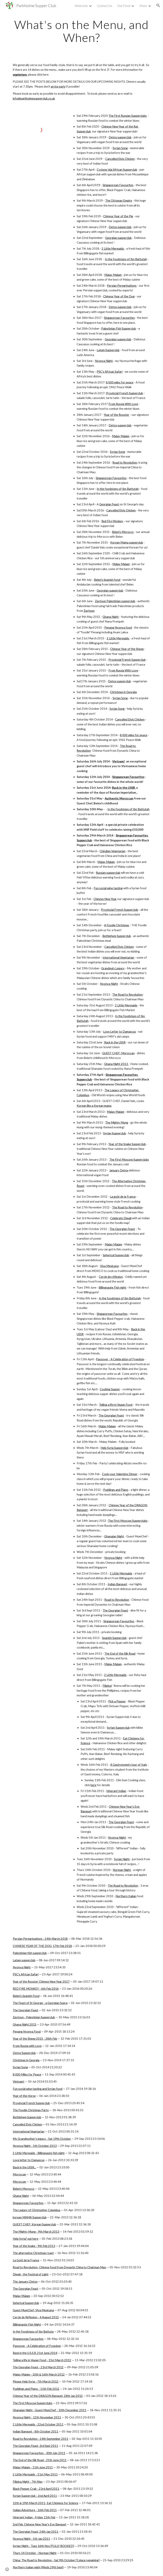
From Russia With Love (123, 404)
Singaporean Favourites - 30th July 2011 (39, 2453)
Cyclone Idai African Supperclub (117, 169)
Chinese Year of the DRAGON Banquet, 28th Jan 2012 (48, 2395)
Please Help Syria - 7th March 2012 (35, 2381)
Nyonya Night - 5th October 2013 (35, 2145)
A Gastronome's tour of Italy (128, 1764)
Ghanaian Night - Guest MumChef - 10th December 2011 (49, 2410)
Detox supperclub (120, 137)
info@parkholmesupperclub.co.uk (34, 98)
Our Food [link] (123, 5)
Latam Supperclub (108, 350)
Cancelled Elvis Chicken (120, 158)
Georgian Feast (109, 504)
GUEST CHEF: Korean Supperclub (34, 2224)
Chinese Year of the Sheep (127, 649)
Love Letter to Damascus (119, 1031)
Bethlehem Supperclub (116, 936)
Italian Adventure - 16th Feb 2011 (35, 2510)
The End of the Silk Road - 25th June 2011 (39, 2460)
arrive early (58, 86)
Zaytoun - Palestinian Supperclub (34, 2017)
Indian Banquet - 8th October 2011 (35, 2431)
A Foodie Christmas (116, 925)
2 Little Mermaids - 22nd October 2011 (38, 2424)
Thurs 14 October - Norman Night (34, 2553)
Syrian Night (122, 1859)
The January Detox (25, 2281)
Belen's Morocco (123, 532)
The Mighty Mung (116, 1122)
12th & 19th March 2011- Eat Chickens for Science (45, 2503)
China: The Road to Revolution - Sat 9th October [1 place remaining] (56, 2560)
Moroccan (19, 2174)
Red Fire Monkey (112, 521)
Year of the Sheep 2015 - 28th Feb (35, 2038)
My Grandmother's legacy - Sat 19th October (42, 2138)
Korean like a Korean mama (94, 1105)
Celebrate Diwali (120, 1218)
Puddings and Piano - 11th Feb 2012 (36, 2388)
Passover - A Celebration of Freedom (120, 1359)
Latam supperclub (24, 1960)
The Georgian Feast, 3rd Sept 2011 (35, 2445)
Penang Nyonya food (118, 627)
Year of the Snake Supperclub (127, 1144)
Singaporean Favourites (118, 185)
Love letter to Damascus (29, 2160)
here (93, 1785)
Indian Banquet (117, 1584)
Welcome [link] (81, 5)
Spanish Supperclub (114, 1638)
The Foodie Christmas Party (31, 2110)
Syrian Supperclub (114, 1133)
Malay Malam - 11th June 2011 (33, 2467)
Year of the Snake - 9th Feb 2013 (34, 2246)
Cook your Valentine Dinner (120, 1474)
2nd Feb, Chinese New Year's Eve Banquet (39, 2524)
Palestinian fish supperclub (30, 1953)
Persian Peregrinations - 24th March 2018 (40, 1938)
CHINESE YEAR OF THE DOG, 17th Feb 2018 (42, 1946)
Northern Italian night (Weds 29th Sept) (38, 2567)
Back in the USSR (123, 787)
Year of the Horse (24, 2095)
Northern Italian (126, 1896)
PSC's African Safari (109, 371)
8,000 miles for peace (119, 382)
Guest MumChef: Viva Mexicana (33, 2310)
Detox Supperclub (24, 2053)
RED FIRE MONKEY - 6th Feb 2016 (36, 1988)
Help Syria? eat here (25, 2238)
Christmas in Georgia (123, 692)
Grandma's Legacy (113, 968)
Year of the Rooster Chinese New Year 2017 (41, 1981)
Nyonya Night (104, 361)
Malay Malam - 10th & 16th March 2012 (39, 2374)
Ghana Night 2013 (116, 1064)
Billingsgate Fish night (112, 1287)
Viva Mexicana (109, 1266)
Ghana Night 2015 (24, 2024)
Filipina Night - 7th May (28, 2481)
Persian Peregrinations (122, 285)
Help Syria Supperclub (114, 1447)
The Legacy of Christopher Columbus (36, 2210)
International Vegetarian (118, 957)
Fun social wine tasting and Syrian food (37, 2088)
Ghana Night (111, 616)
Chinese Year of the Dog (119, 296)
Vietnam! (118, 761)
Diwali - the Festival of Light (30, 2274)
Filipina (107, 1685)
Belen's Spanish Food (26, 1996)
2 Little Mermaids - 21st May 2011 (35, 2474)
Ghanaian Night (114, 1536)
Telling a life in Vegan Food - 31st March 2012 (42, 2360)
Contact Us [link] (104, 5)
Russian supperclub (108, 872)
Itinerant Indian (116, 1791)
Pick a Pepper (117, 1701)
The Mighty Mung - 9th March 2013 (36, 2231)
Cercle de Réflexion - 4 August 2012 (36, 2317)
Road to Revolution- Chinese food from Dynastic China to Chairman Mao (59, 2267)
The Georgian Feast (122, 1229)
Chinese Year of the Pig (118, 216)
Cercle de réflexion (111, 1276)
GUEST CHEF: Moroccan (118, 1053)
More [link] (143, 5)
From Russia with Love (27, 2046)
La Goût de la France (26, 2260)
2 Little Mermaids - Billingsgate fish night (39, 2153)
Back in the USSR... (24, 2167)
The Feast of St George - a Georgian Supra (40, 2003)
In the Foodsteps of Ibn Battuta (33, 2331)
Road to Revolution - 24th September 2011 (40, 2438)
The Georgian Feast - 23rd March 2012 (38, 2367)
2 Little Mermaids (113, 248)
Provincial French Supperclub (124, 393)
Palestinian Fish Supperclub (118, 328)
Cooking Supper (110, 1389)
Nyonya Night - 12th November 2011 (37, 2417)
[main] (81, 30)
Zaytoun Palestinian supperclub (115, 601)
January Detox (118, 1170)
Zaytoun (89, 610)
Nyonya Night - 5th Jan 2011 (31, 2538)
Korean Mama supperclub (126, 542)
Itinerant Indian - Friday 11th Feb (34, 2517)
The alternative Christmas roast (33, 2253)
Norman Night (122, 1870)
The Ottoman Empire (118, 200)
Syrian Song (120, 148)
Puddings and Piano (115, 1489)
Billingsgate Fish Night (27, 2324)
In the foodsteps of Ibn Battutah (126, 259)
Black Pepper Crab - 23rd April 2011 (36, 2488)
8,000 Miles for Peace (27, 2074)
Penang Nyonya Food (27, 2031)
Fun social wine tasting (108, 888)
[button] (158, 5)
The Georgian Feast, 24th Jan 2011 (35, 2531)
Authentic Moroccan (119, 798)
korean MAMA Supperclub (29, 2217)
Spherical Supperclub (116, 1255)
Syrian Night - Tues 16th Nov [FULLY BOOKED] (43, 2546)
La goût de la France (123, 1196)
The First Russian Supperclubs (127, 115)
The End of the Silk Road (119, 1653)
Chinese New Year (105, 899)
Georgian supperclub (118, 237)
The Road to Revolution (127, 994)
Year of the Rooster (116, 414)
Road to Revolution (124, 462)
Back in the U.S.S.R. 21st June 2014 (35, 2353)
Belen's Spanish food (107, 579)
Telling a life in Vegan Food (115, 1404)
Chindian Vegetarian (112, 851)
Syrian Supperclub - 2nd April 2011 (35, 2495)
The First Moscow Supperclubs (129, 1159)
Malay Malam (113, 274)
